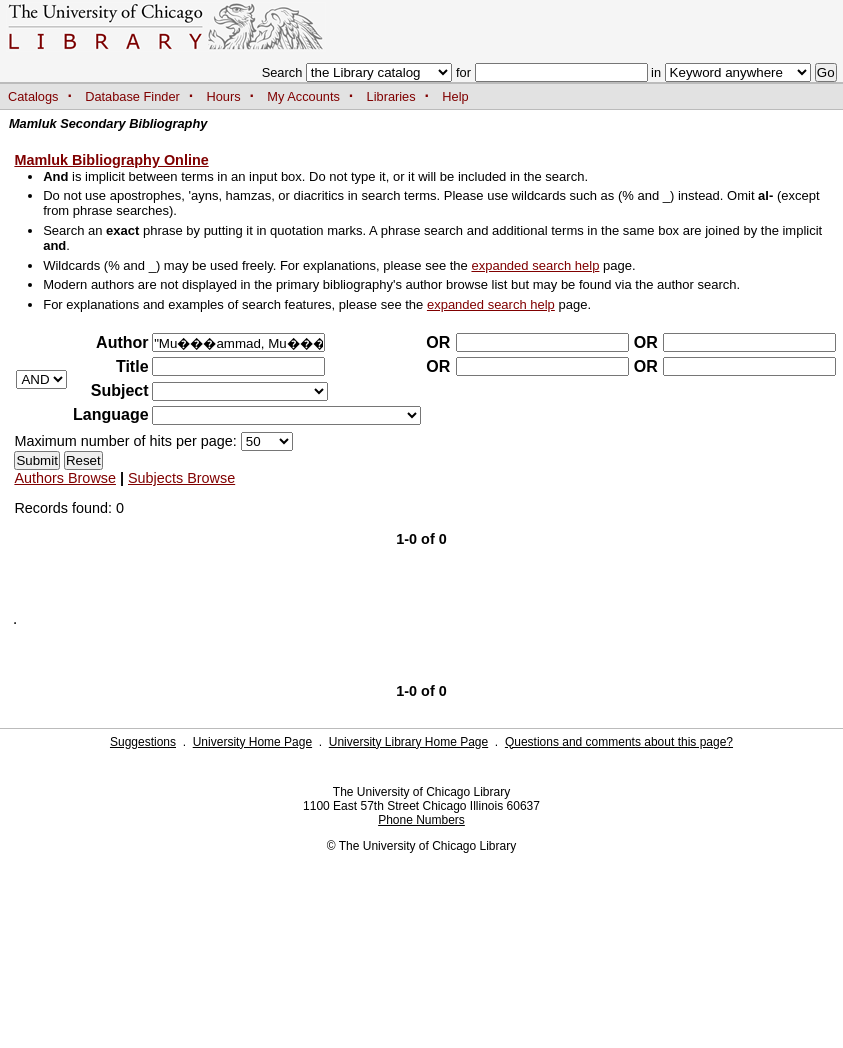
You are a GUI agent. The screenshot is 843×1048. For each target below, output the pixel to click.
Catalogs (33, 96)
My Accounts (303, 96)
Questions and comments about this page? (619, 742)
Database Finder (132, 96)
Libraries (391, 96)
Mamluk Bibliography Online (111, 160)
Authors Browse (65, 478)
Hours (224, 96)
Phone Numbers (421, 820)
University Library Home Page (408, 742)
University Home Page (252, 742)
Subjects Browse (181, 478)
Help (455, 96)
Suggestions (143, 742)
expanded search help (535, 265)
